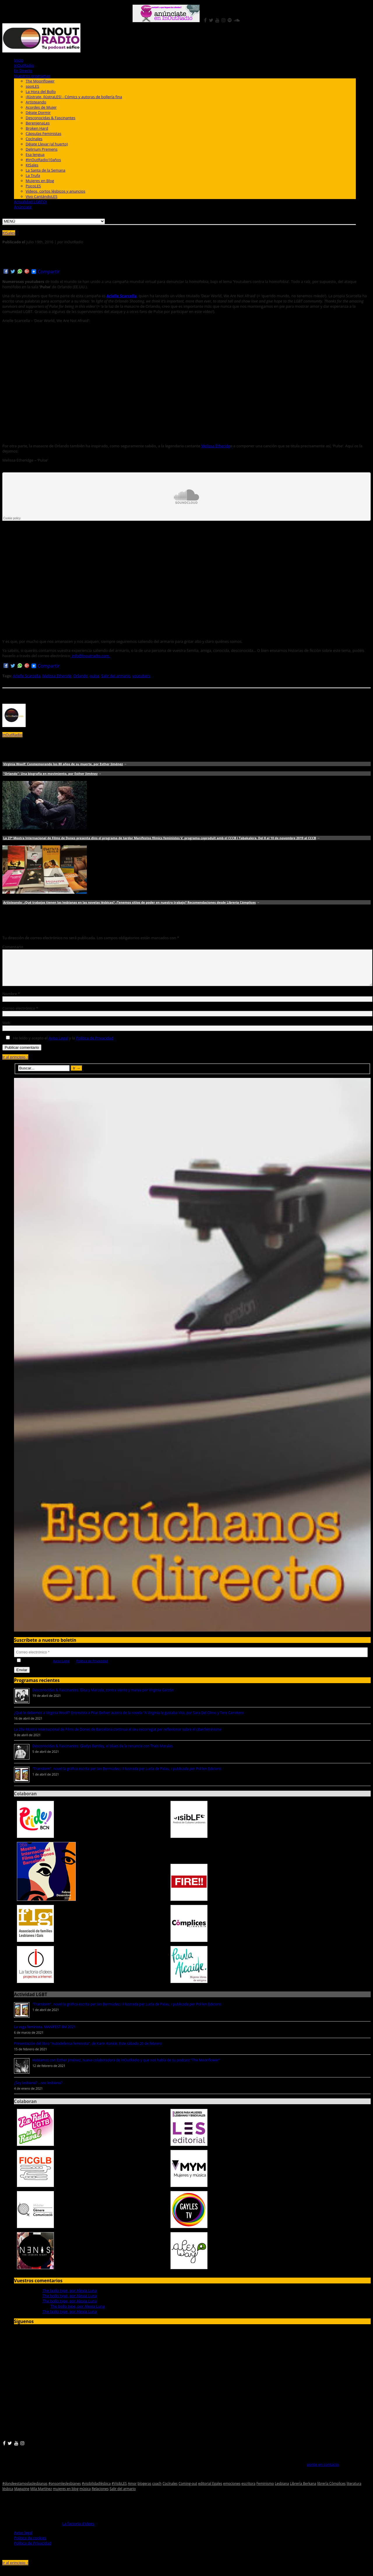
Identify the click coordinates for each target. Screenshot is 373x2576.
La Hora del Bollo (41, 91)
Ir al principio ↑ (15, 1064)
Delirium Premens (41, 149)
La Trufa (33, 175)
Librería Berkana (303, 2490)
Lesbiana (282, 2490)
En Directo (23, 70)
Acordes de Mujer (41, 107)
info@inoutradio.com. (90, 655)
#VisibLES (119, 2490)
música (85, 2495)
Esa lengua (35, 154)
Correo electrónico (20, 1015)
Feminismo (265, 2490)
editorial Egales (210, 2490)
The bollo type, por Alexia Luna (70, 2297)
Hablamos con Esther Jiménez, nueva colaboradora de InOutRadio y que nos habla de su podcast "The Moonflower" (126, 2067)
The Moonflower (40, 81)
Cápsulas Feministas (43, 133)
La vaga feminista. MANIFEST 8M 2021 (44, 2033)
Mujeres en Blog (40, 180)
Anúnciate (23, 207)
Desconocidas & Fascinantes (50, 117)
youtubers (141, 675)
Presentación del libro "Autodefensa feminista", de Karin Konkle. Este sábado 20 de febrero (88, 2050)
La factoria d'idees (78, 2530)
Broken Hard (37, 128)
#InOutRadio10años (43, 159)
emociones (231, 2490)
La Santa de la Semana (45, 170)
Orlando (80, 675)
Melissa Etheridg (215, 445)
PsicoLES (33, 186)
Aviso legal (23, 2539)
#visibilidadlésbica (96, 2490)
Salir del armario (116, 675)
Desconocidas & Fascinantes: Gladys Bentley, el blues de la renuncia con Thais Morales (102, 1752)
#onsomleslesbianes (64, 2490)
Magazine (21, 2495)
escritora (249, 2490)
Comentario (12, 946)
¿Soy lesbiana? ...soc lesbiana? (38, 2089)
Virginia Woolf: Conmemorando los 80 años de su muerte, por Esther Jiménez (63, 764)
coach (156, 2490)
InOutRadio (24, 65)
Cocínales (34, 138)
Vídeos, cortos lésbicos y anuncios (55, 191)
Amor (132, 2490)
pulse (94, 675)
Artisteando (36, 102)
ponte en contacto (323, 2471)
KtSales (32, 165)
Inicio (18, 60)
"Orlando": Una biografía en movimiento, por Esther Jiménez (50, 773)
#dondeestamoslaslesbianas (24, 2490)
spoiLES (32, 86)
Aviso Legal (58, 1045)
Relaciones (100, 2495)
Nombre (11, 1000)
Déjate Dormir (38, 112)
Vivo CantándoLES (41, 196)
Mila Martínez (41, 2495)
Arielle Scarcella (27, 675)
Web (6, 1029)
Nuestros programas (32, 75)
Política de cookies (30, 2544)
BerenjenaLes (38, 123)
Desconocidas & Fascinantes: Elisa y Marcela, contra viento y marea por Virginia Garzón (103, 1697)
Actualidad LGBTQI (30, 201)
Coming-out (188, 2490)
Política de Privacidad (94, 1045)
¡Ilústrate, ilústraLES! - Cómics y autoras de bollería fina (74, 96)
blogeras (144, 2490)
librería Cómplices (331, 2490)
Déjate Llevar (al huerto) (47, 144)
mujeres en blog (66, 2495)
